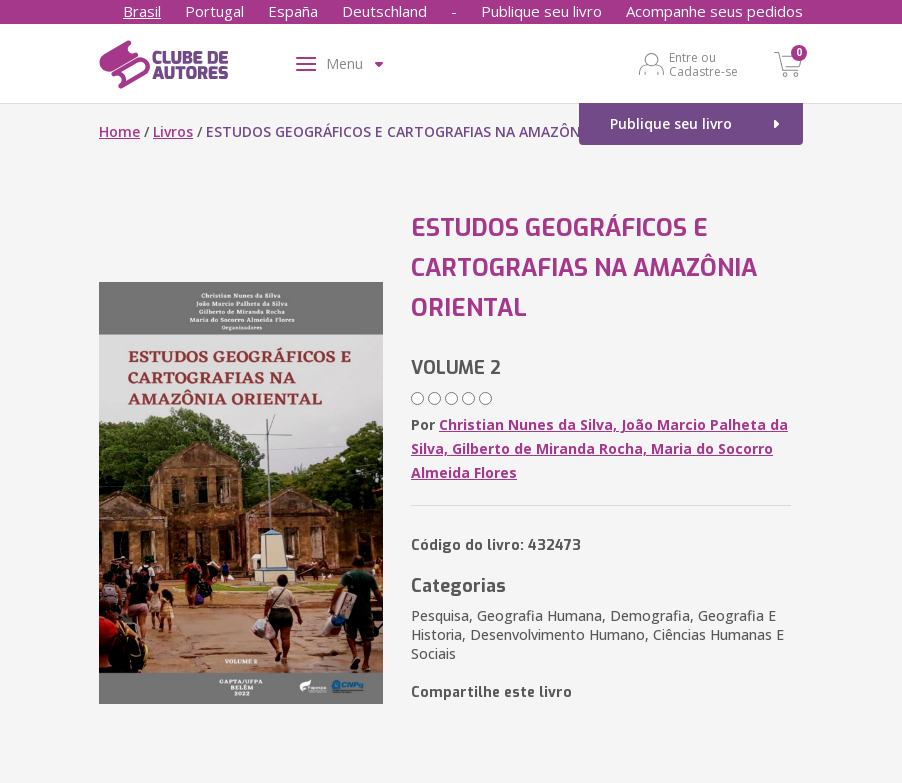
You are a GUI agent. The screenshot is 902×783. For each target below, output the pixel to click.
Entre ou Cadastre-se (703, 64)
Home (119, 131)
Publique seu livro (541, 11)
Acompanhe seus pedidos (714, 11)
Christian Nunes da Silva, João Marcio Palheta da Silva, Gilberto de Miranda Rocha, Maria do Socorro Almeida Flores (599, 448)
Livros (173, 131)
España (293, 11)
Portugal (214, 11)
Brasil (142, 11)
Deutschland (384, 11)
